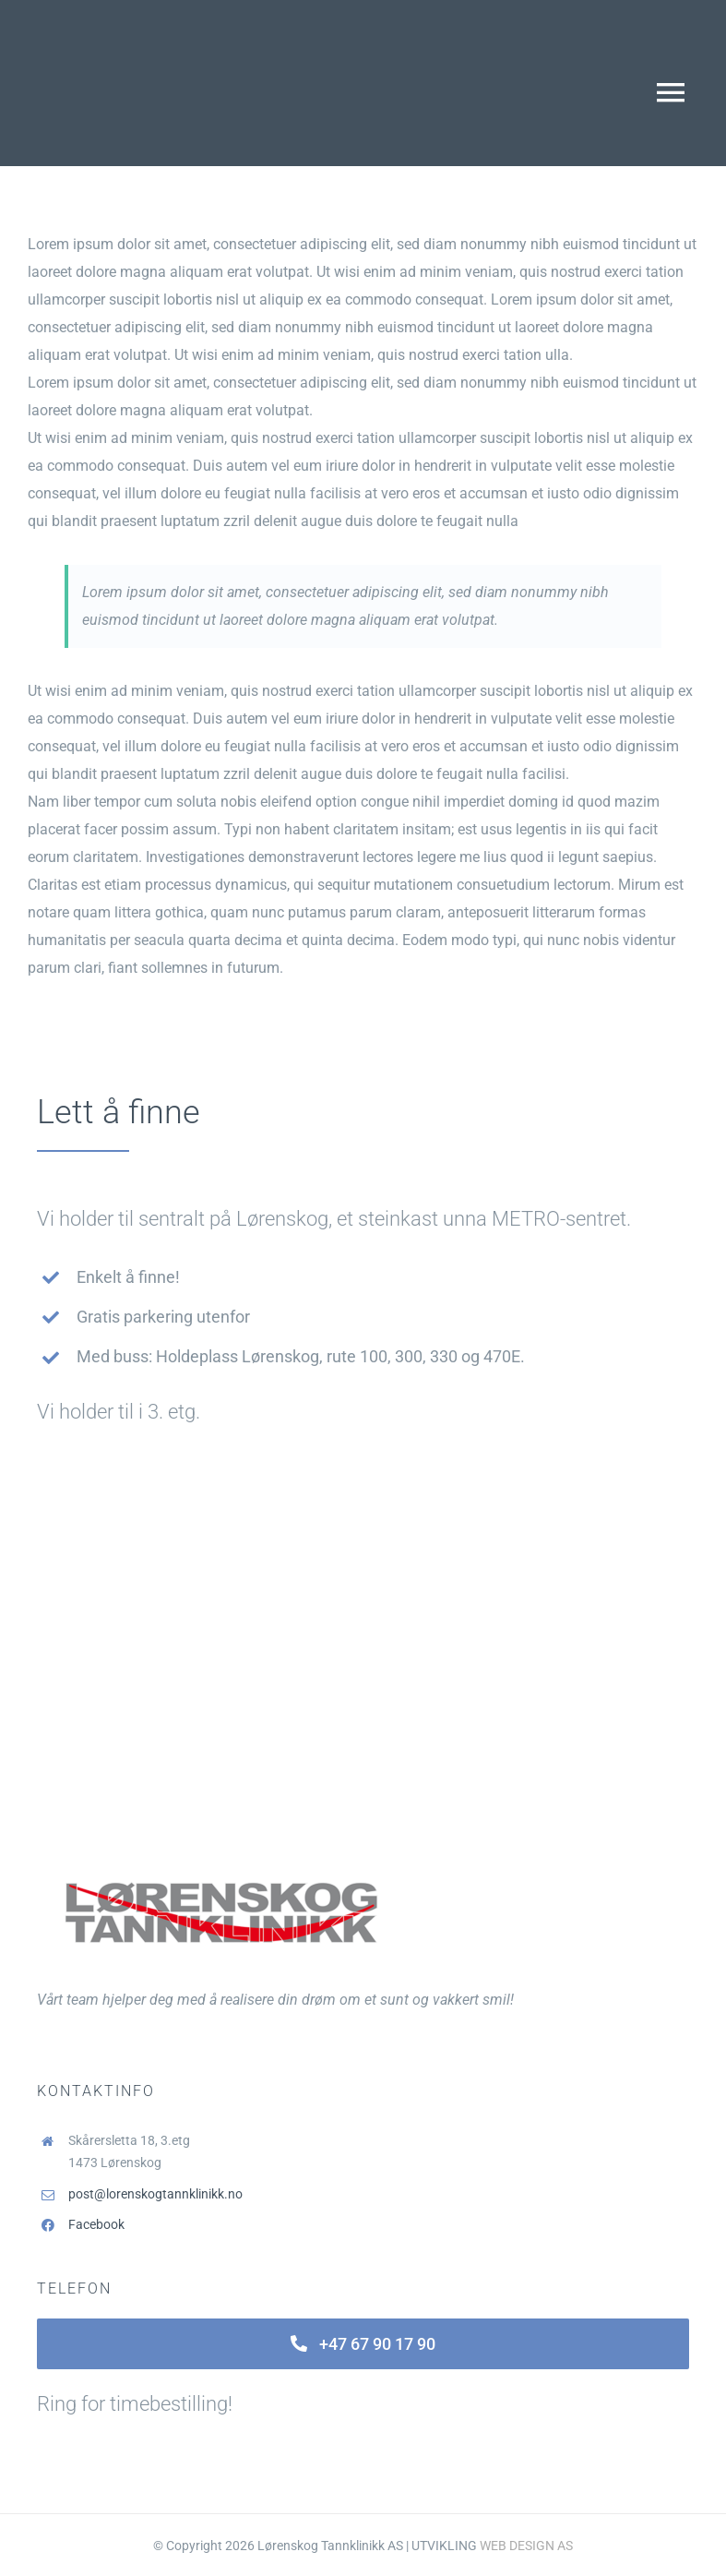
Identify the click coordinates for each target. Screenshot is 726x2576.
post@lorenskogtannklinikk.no (155, 2194)
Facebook (96, 2224)
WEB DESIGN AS (526, 2545)
